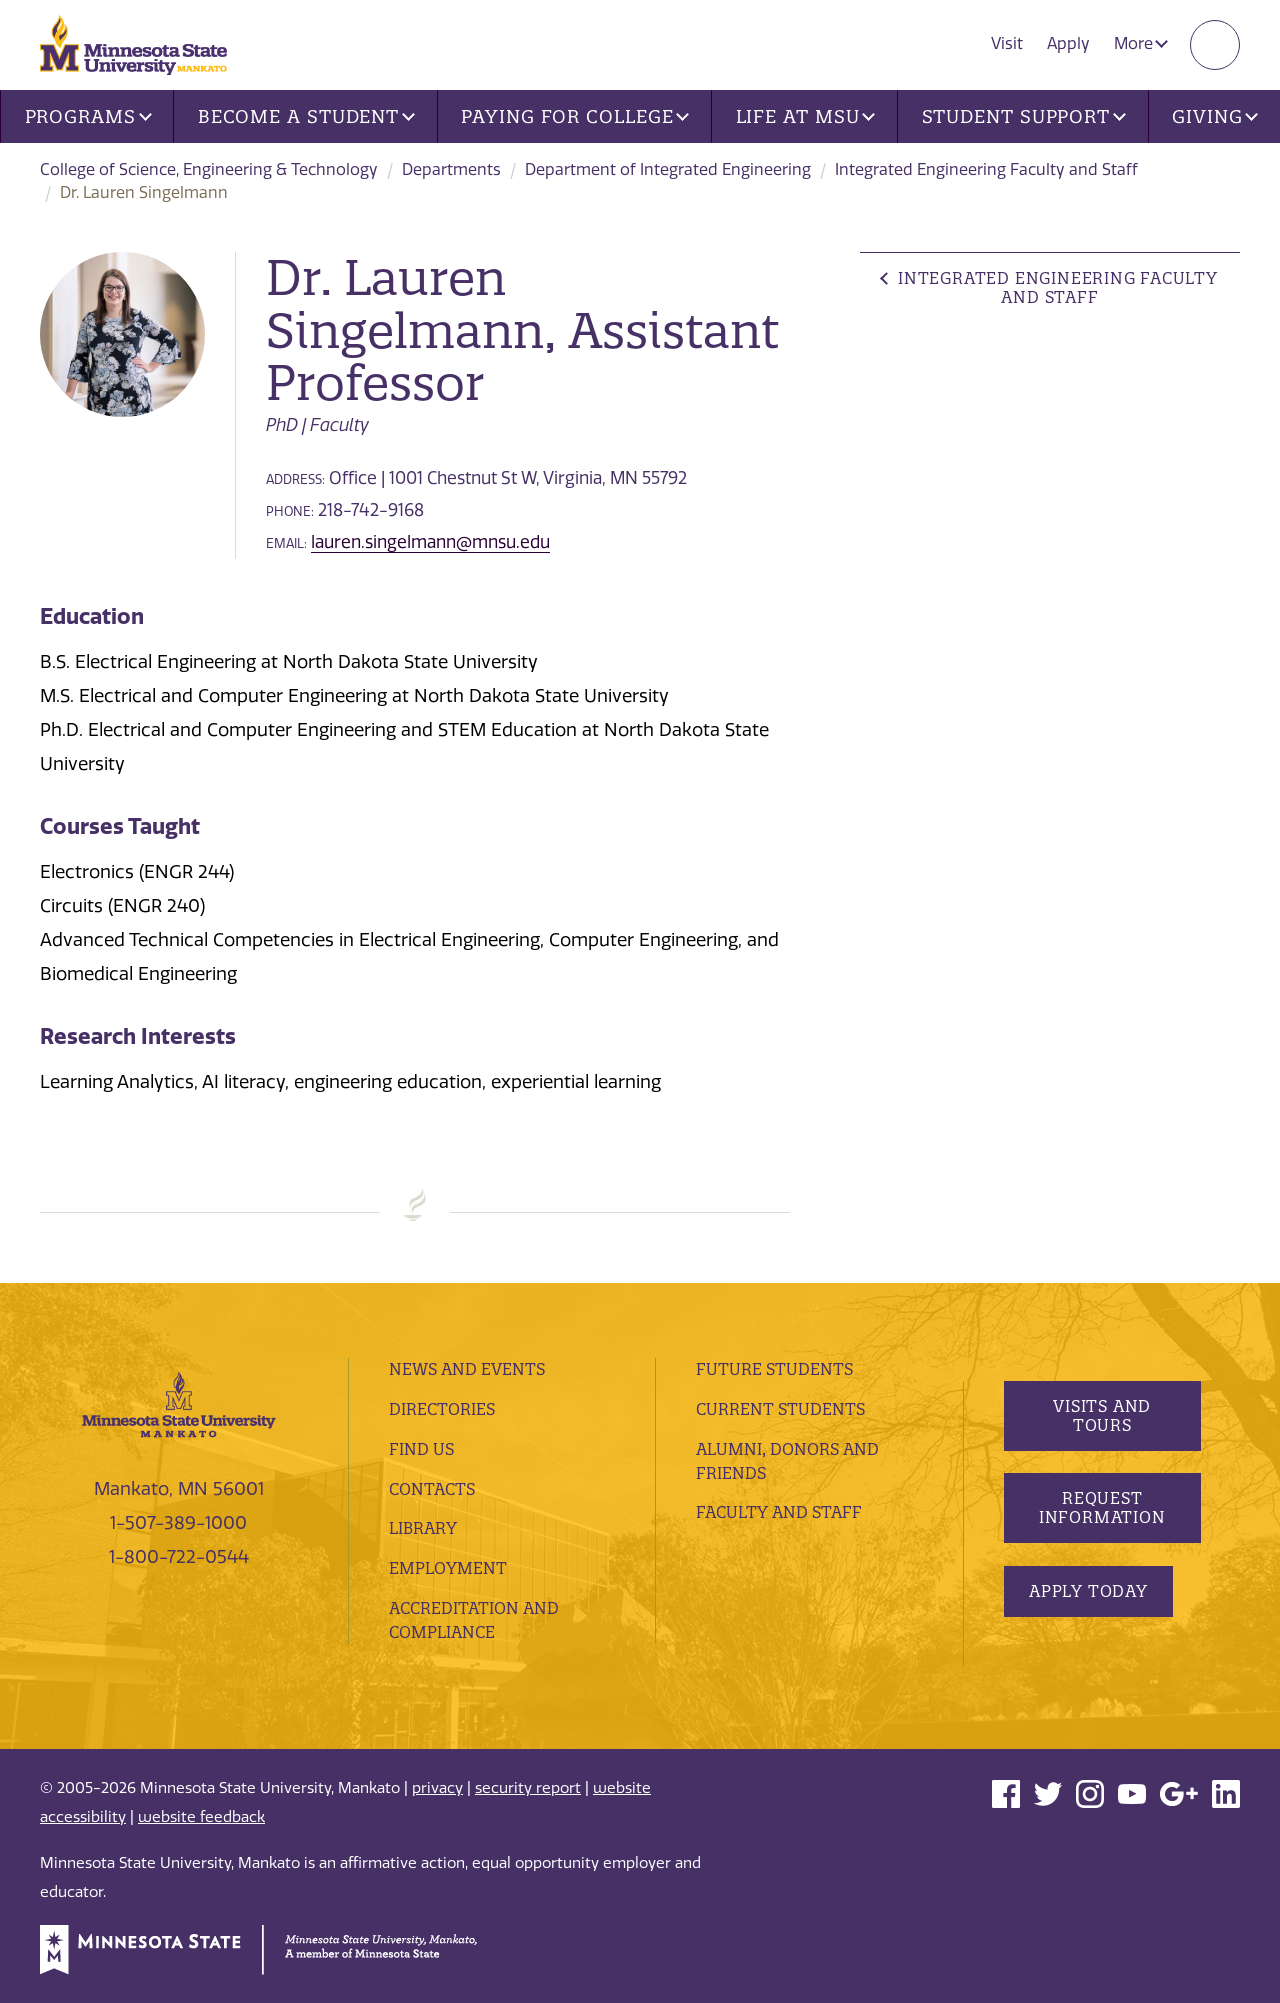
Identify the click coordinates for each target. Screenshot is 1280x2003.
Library (423, 1528)
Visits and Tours (1102, 1415)
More (1141, 43)
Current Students (780, 1409)
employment (448, 1568)
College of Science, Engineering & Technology (209, 169)
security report (528, 1788)
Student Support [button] (1024, 116)
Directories (442, 1409)
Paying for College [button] (575, 116)
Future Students (774, 1369)
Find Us (421, 1449)
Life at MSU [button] (806, 116)
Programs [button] (88, 116)
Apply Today (1088, 1591)
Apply (1068, 43)
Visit (1007, 43)
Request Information (1101, 1507)
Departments (451, 169)
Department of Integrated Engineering (668, 169)
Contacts (432, 1489)
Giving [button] (1215, 116)
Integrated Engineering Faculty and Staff (986, 169)
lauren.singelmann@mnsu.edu (430, 542)
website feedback (201, 1817)
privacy (437, 1788)
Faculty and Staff (779, 1512)
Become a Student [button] (306, 116)
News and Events (467, 1369)
